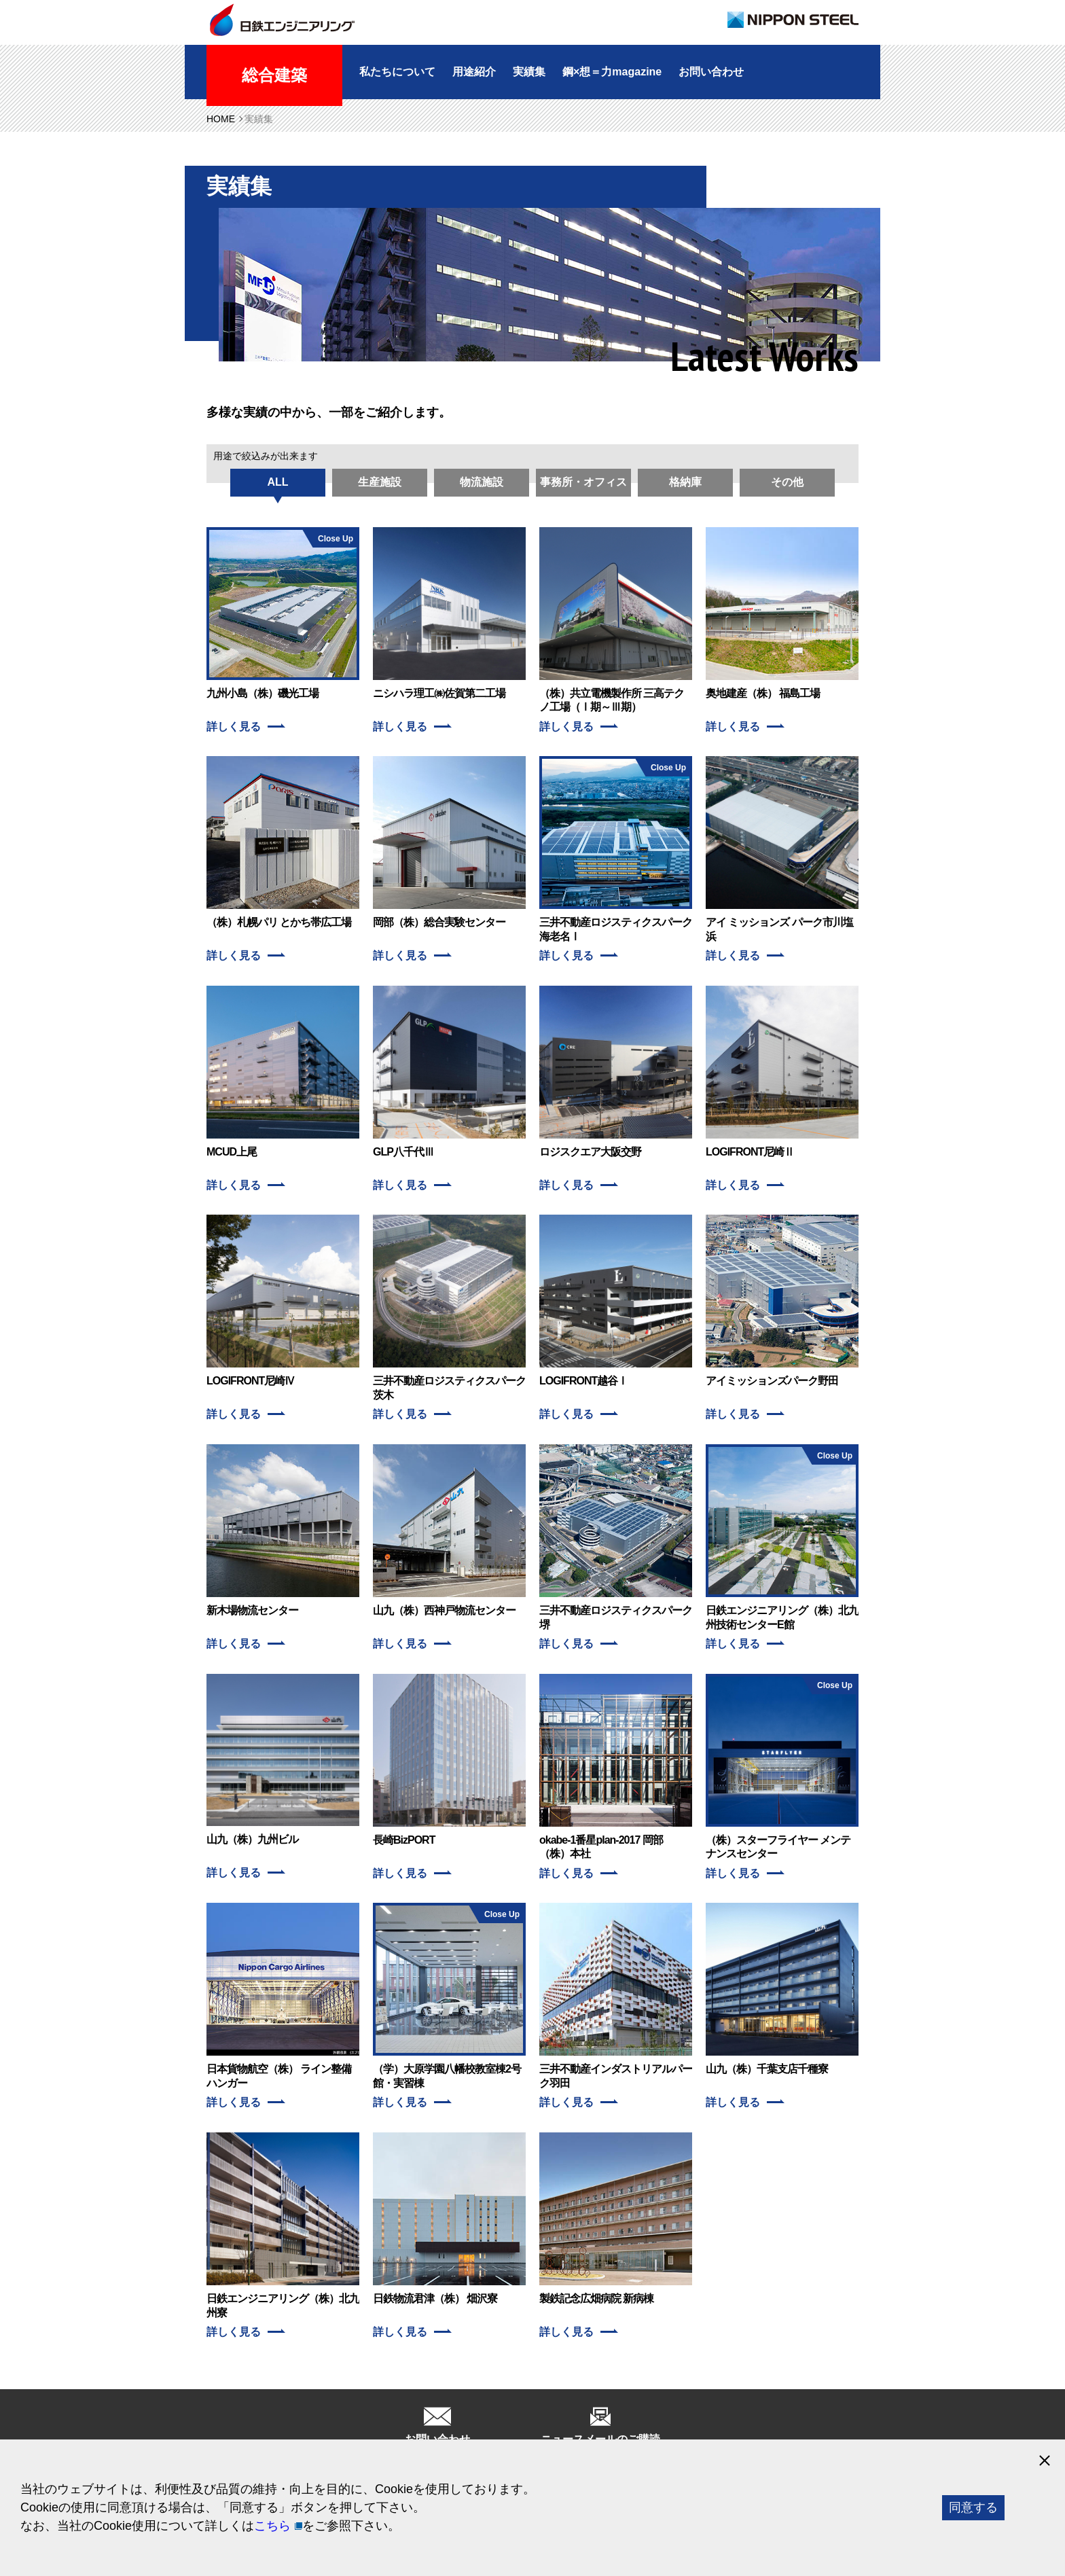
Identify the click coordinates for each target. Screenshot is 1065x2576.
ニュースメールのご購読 (600, 2439)
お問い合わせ (711, 71)
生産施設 (379, 482)
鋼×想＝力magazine (612, 71)
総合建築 (274, 75)
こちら (272, 2526)
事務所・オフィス (583, 482)
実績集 (529, 71)
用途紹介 (474, 71)
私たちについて (397, 71)
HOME (220, 118)
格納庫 (685, 482)
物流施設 (481, 482)
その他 (787, 482)
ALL (277, 482)
